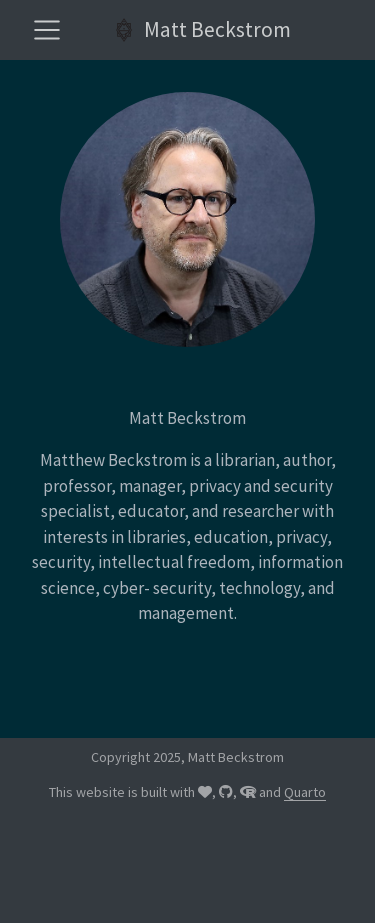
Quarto (305, 792)
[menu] (47, 30)
